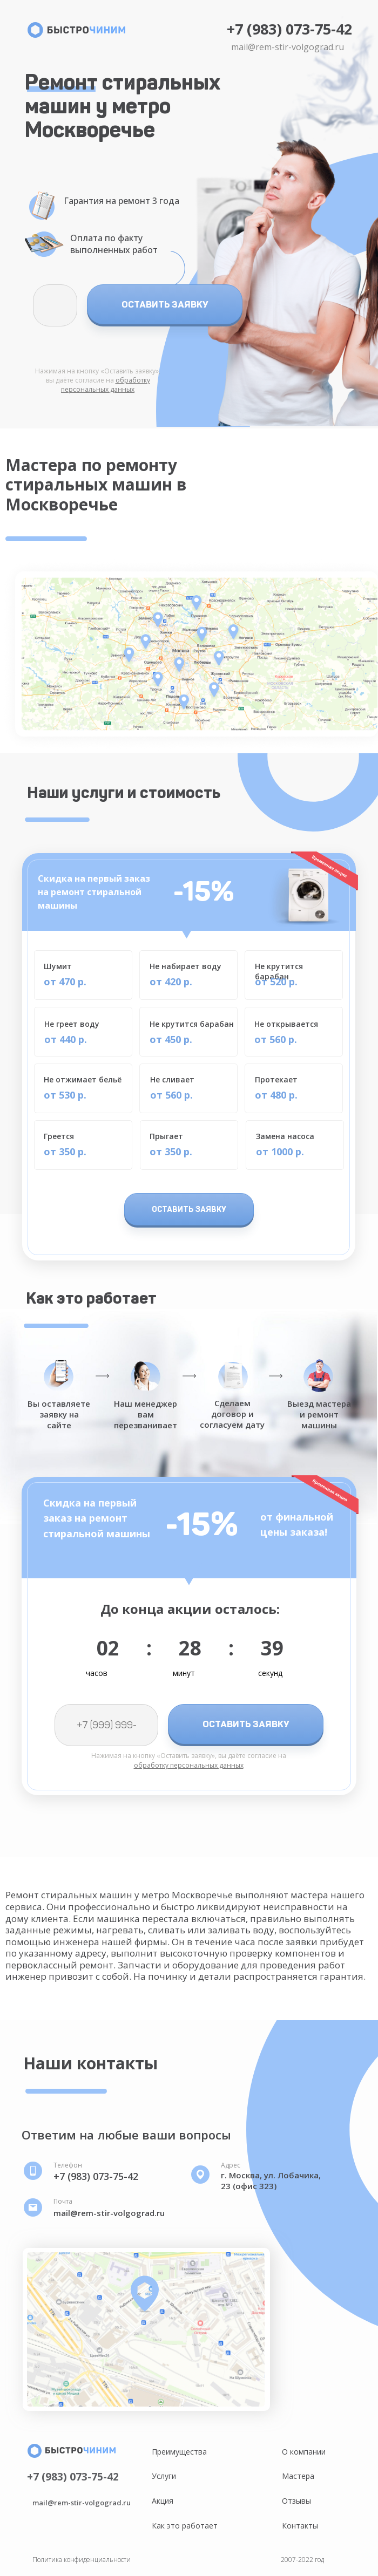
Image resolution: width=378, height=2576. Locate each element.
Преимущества (179, 2451)
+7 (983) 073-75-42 (289, 29)
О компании (304, 2451)
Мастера (298, 2476)
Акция (162, 2501)
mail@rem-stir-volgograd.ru (287, 47)
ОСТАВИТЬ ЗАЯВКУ (165, 304)
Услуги (164, 2476)
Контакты (300, 2525)
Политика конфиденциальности (81, 2559)
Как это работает (185, 2525)
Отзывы (296, 2501)
